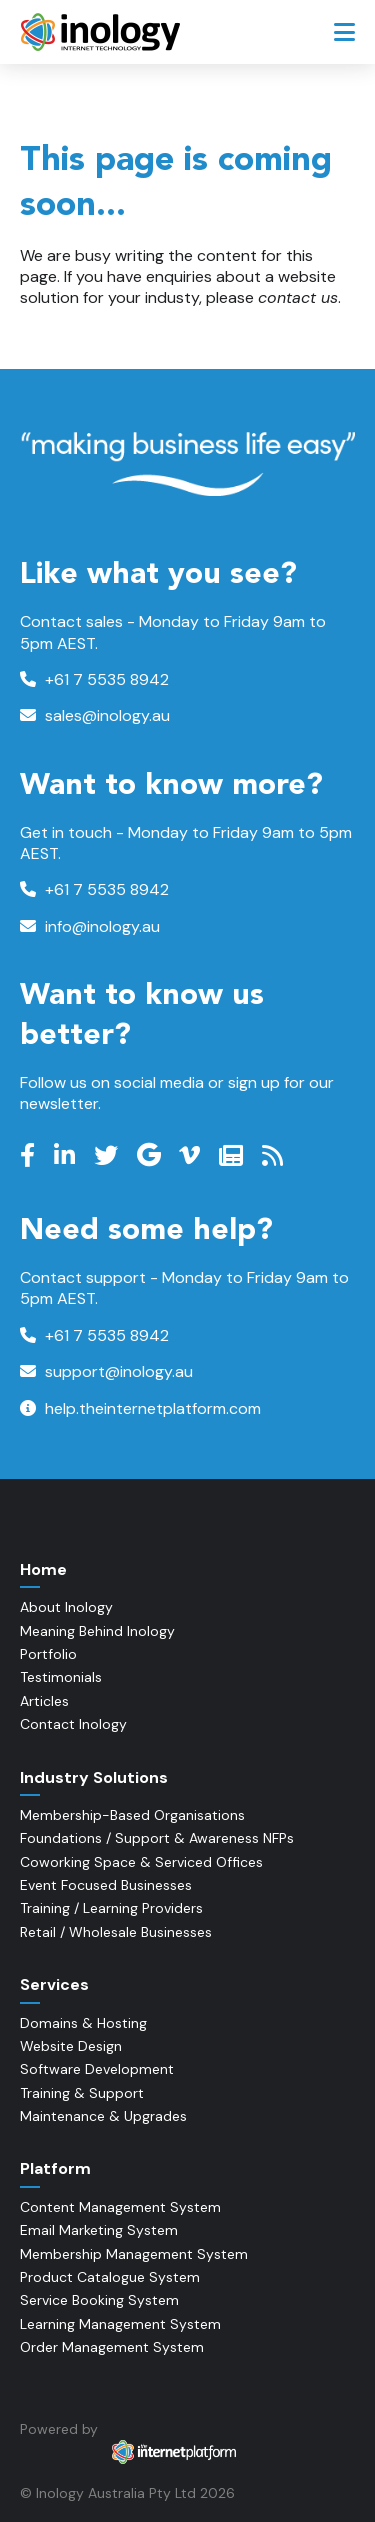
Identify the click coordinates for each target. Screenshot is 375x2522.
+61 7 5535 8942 (94, 679)
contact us (298, 297)
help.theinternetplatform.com (140, 1408)
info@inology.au (90, 926)
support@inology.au (106, 1371)
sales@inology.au (95, 715)
